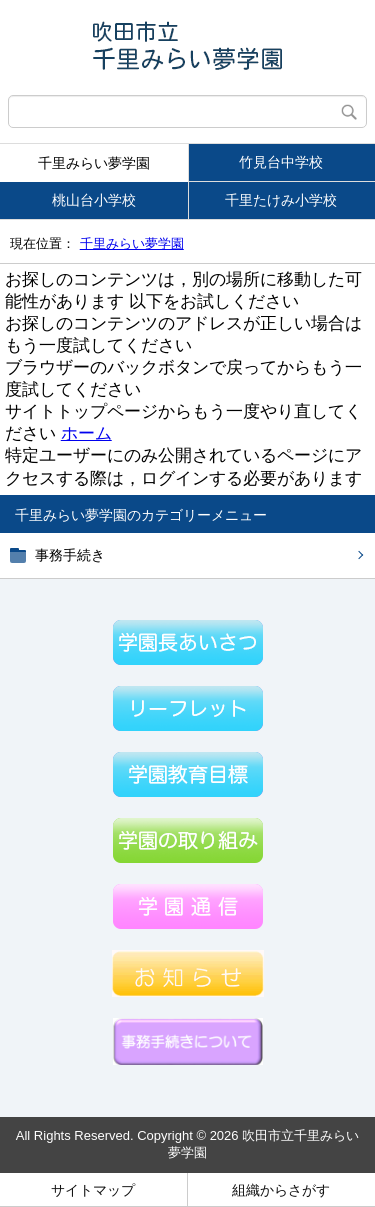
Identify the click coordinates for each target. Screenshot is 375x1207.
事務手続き (70, 555)
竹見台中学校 (281, 162)
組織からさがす (281, 1190)
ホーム (86, 433)
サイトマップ (93, 1190)
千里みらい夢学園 (94, 163)
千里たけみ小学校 (281, 200)
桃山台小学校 (94, 200)
